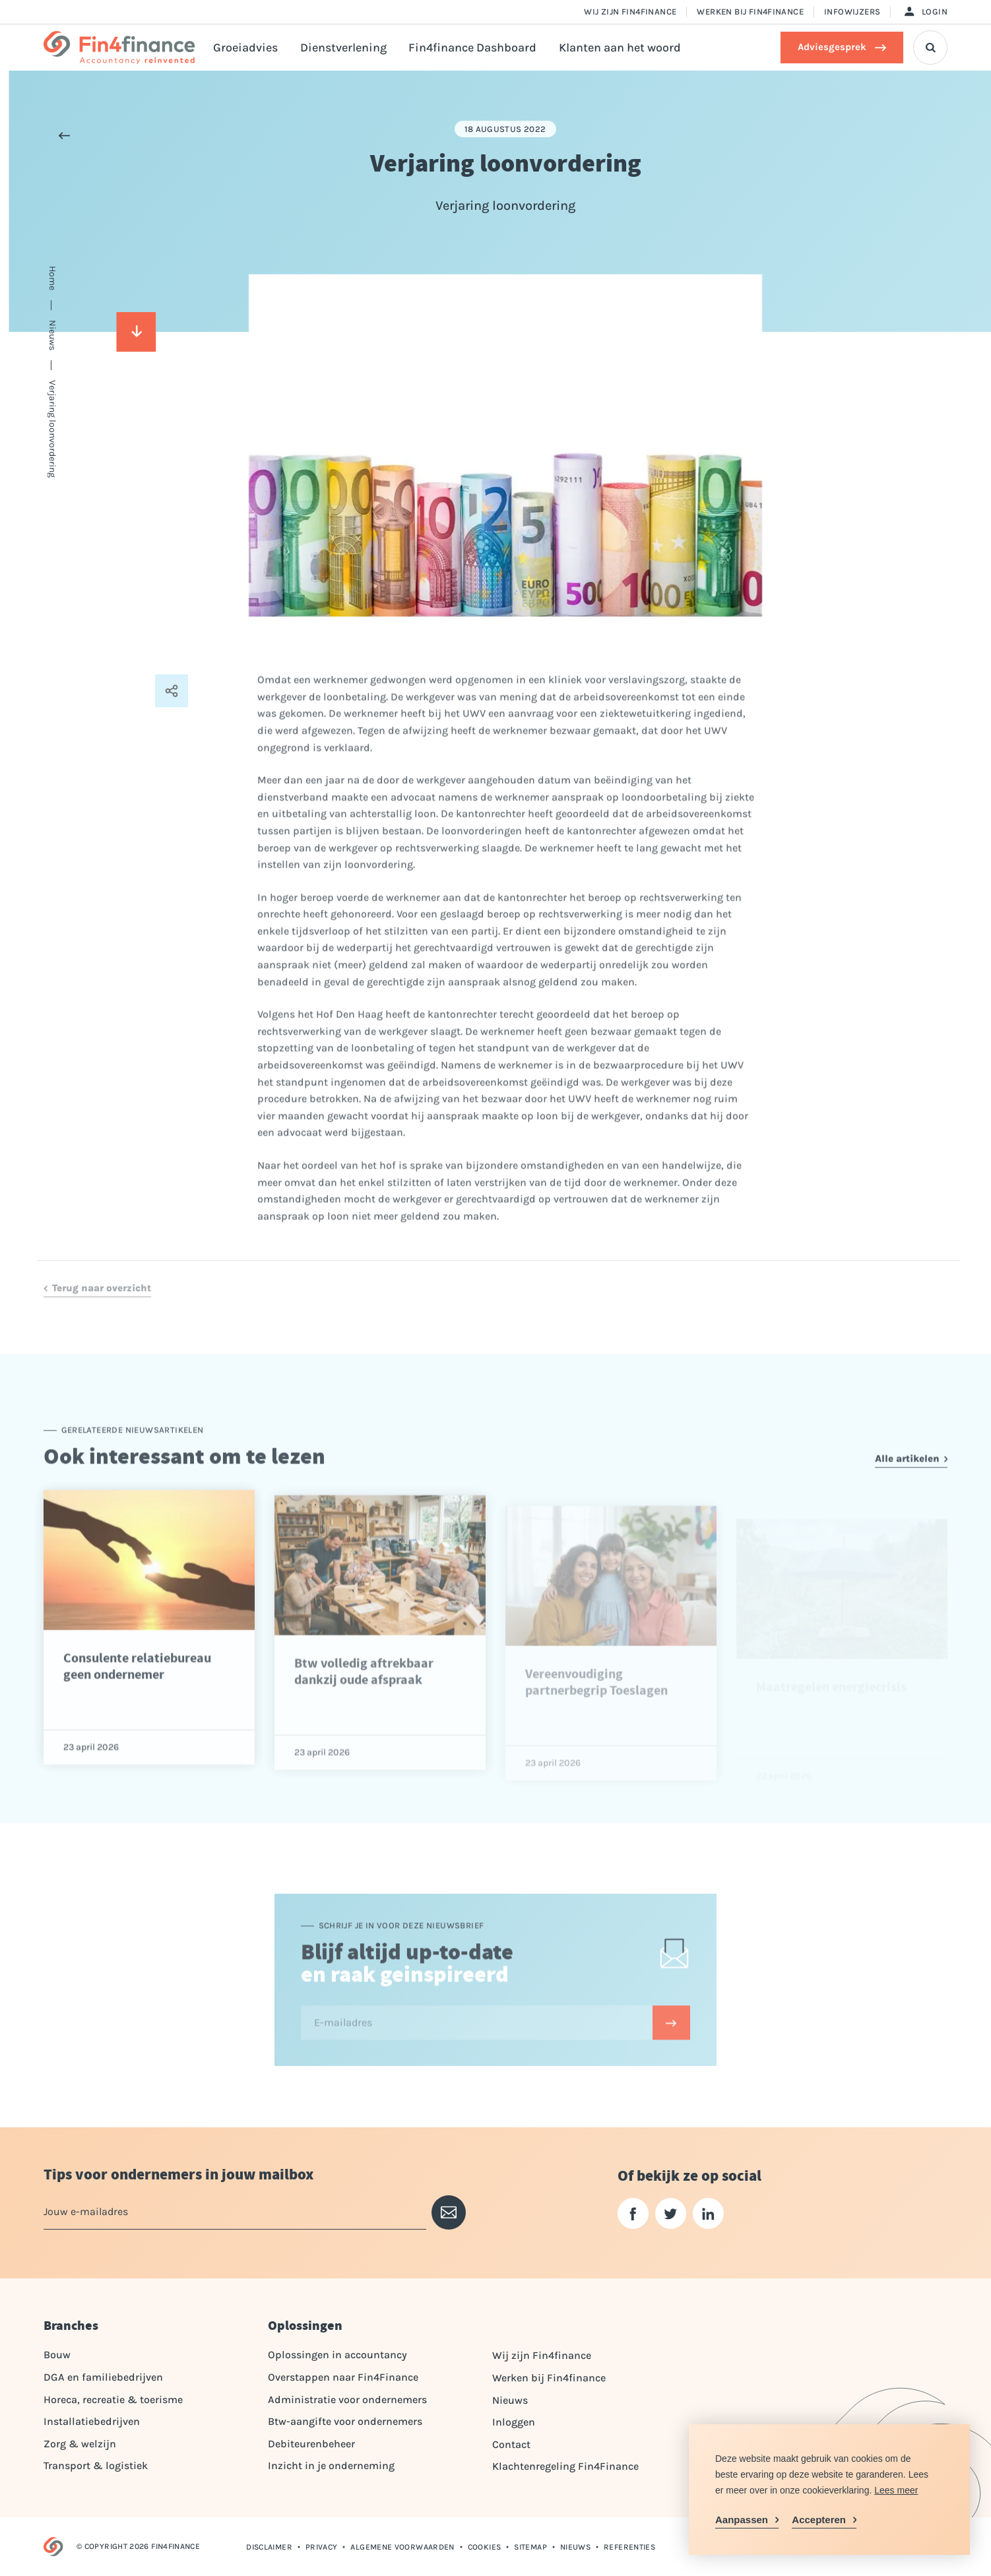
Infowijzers (852, 11)
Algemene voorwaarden (402, 2547)
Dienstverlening (343, 47)
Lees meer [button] (896, 2490)
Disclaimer (269, 2547)
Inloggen (513, 2422)
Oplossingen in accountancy (337, 2354)
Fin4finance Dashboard (472, 47)
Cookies (484, 2547)
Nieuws (510, 2400)
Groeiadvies (245, 47)
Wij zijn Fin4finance (630, 11)
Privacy (321, 2547)
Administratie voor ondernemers (347, 2399)
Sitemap (530, 2547)
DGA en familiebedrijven (103, 2377)
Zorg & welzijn (80, 2443)
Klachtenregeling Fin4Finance (565, 2466)
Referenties (629, 2547)
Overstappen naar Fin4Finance (343, 2377)
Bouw (57, 2354)
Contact (511, 2444)
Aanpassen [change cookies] (741, 2519)
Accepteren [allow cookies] (819, 2519)
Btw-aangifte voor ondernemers (345, 2421)
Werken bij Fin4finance (750, 11)
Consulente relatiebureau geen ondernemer (137, 1710)
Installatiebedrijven (92, 2421)
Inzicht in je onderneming (331, 2465)
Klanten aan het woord (620, 47)
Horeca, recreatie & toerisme (113, 2399)
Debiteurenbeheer (311, 2443)
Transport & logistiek (96, 2465)
